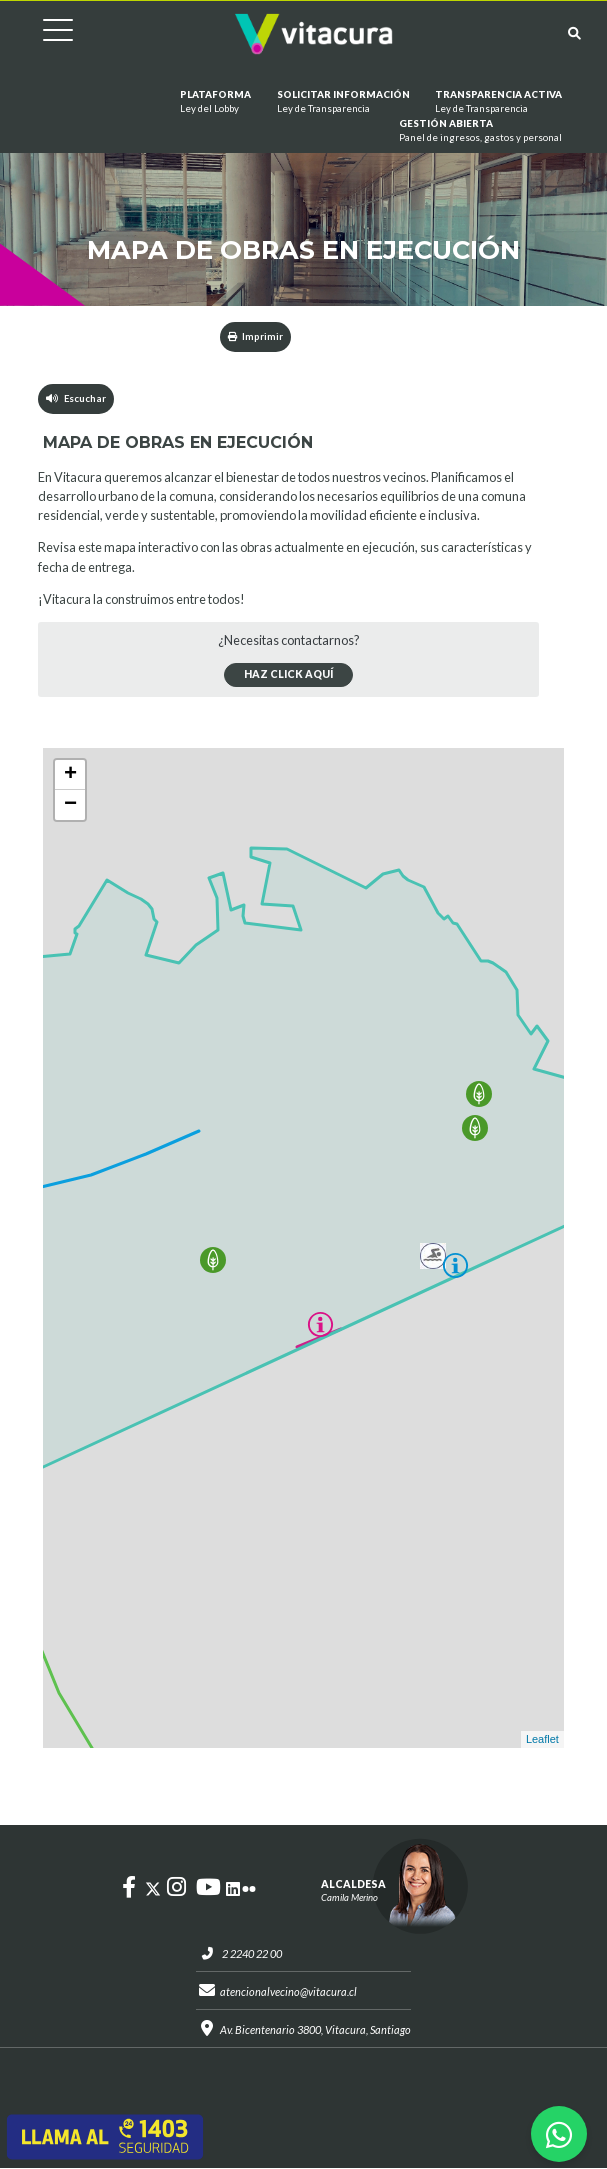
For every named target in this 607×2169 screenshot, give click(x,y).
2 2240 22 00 (252, 1953)
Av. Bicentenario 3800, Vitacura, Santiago (315, 2029)
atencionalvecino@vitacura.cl (288, 1991)
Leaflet (542, 1740)
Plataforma (215, 102)
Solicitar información (343, 102)
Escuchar (76, 398)
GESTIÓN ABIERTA (480, 131)
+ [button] (70, 775)
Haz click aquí (288, 675)
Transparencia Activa (498, 102)
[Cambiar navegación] (43, 33)
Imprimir (255, 336)
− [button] (70, 805)
